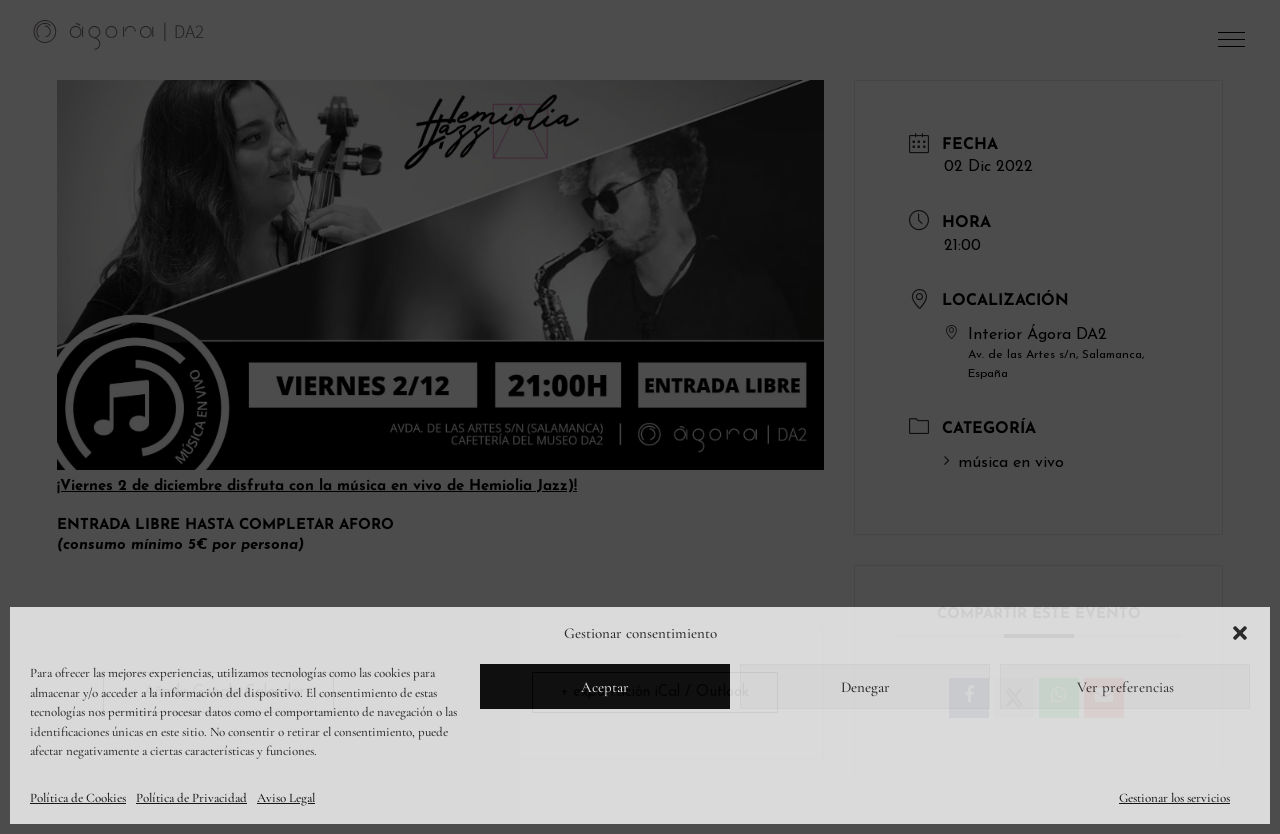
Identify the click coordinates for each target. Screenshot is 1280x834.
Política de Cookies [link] (78, 798)
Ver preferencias (1125, 687)
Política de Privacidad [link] (191, 798)
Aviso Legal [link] (286, 798)
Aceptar (605, 687)
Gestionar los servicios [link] (1174, 798)
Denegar (865, 687)
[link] (119, 34)
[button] (1240, 633)
